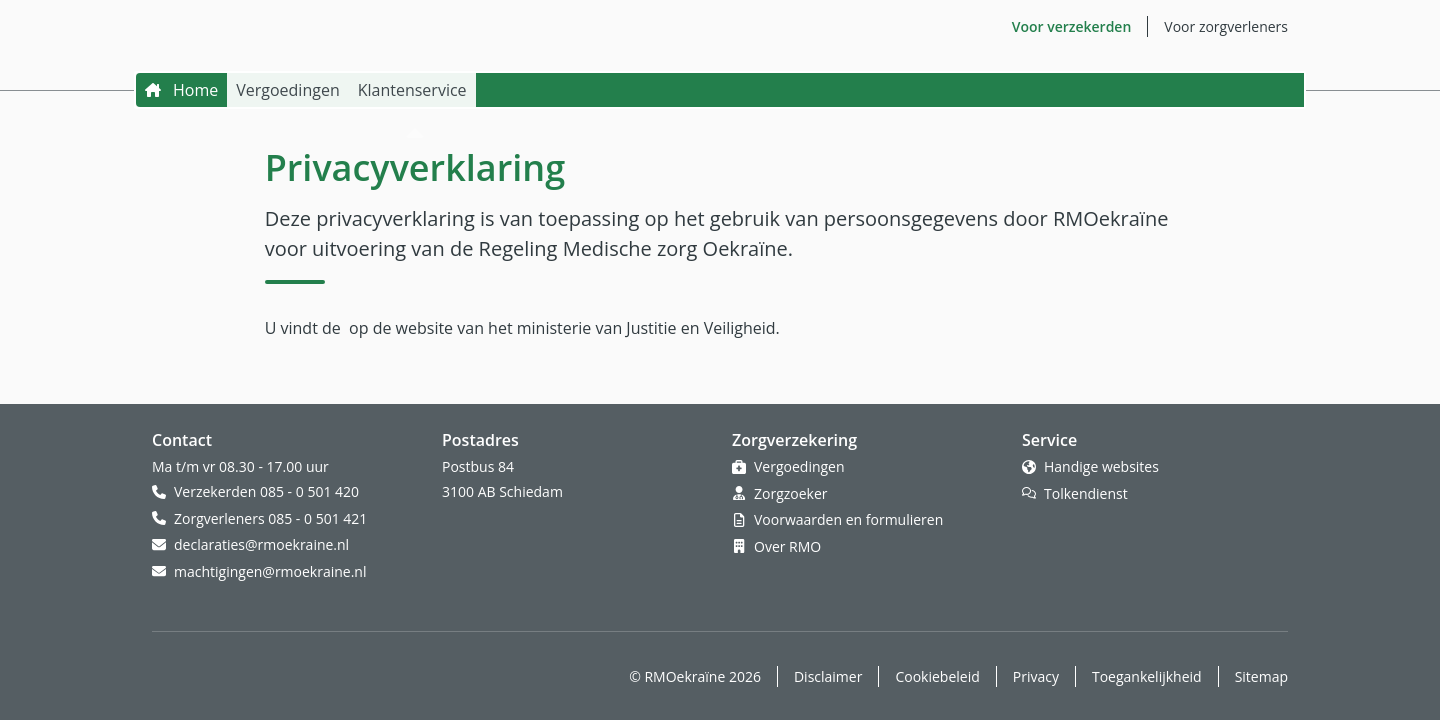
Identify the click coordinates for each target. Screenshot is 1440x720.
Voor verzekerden (1072, 26)
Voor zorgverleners (1226, 26)
